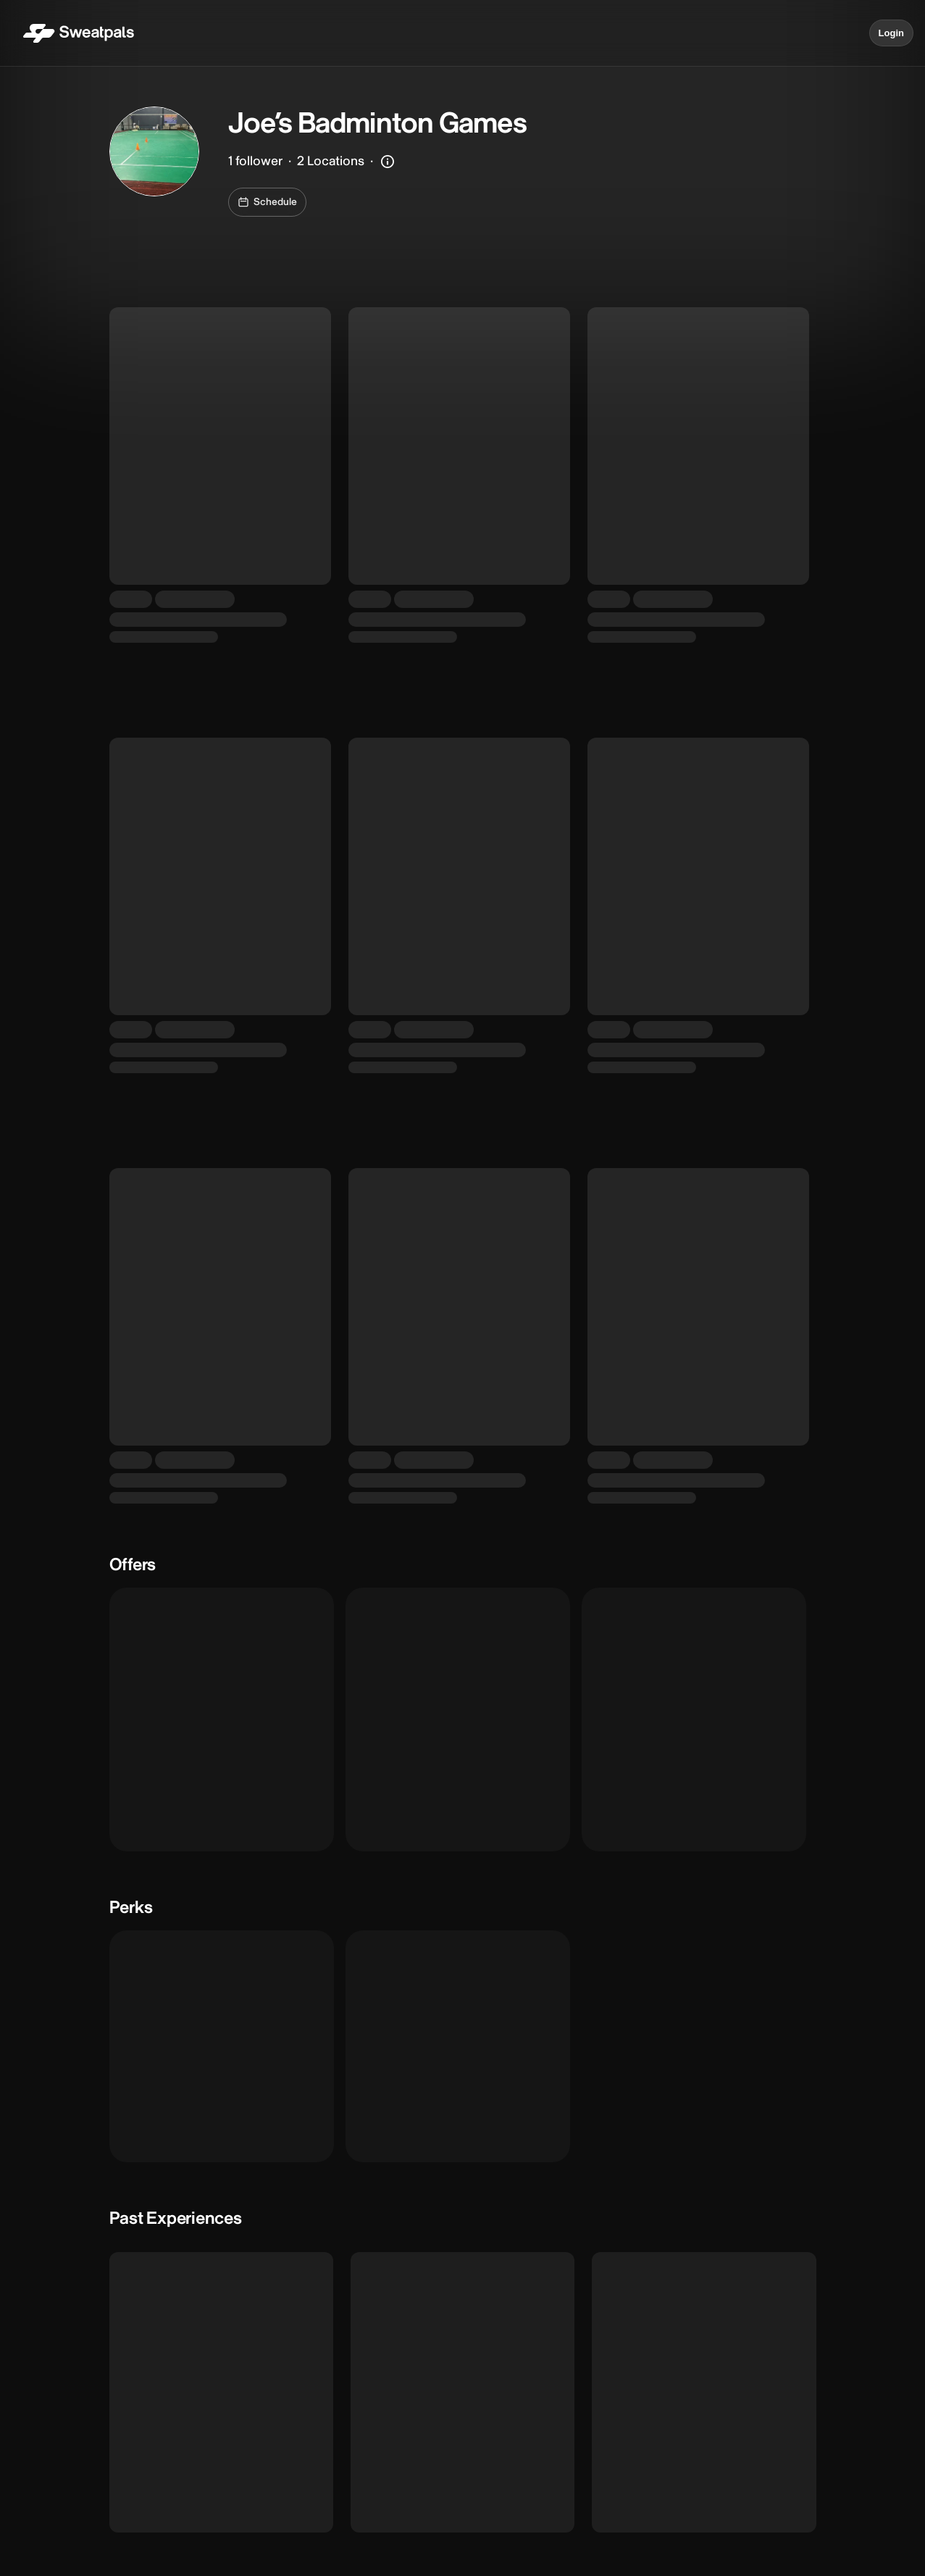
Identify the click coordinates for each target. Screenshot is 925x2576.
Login (891, 33)
